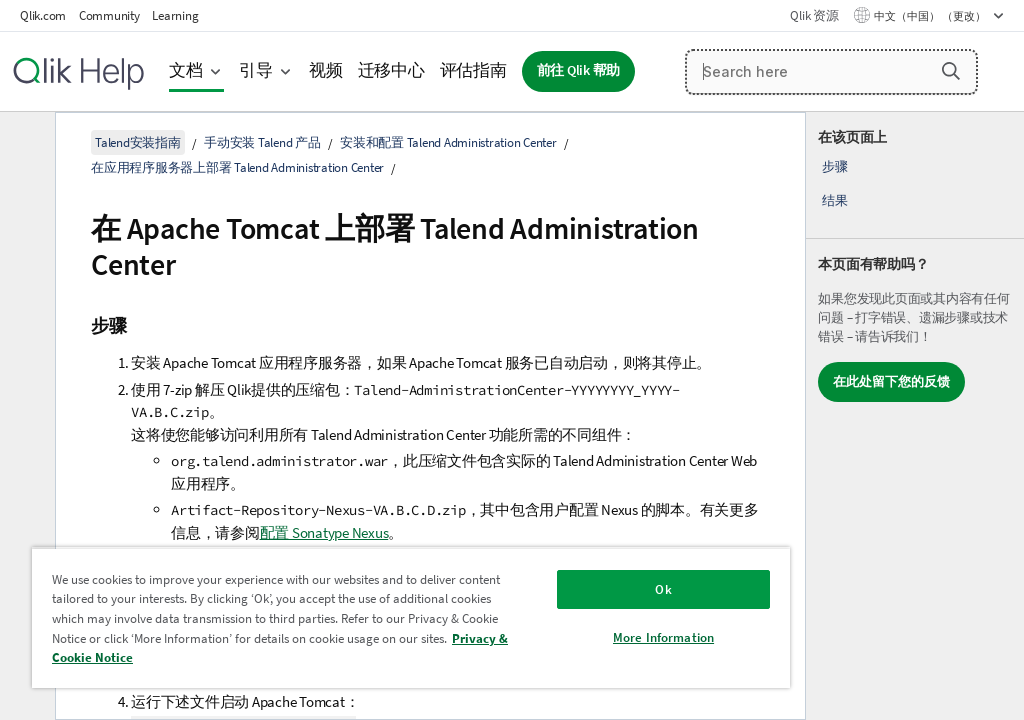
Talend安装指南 (138, 142)
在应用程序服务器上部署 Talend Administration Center (237, 167)
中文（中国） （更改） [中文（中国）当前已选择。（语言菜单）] (931, 16)
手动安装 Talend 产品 (262, 142)
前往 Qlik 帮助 (579, 70)
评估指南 (473, 70)
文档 (186, 70)
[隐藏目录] (25, 143)
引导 (256, 70)
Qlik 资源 (814, 15)
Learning (175, 15)
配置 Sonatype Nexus (324, 532)
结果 (835, 200)
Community (109, 15)
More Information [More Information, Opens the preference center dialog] (663, 637)
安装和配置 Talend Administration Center (448, 142)
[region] (411, 617)
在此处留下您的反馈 (891, 381)
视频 (326, 70)
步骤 (835, 166)
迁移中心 (391, 70)
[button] (951, 71)
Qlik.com (43, 15)
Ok (663, 589)
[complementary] (915, 416)
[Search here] (831, 72)
